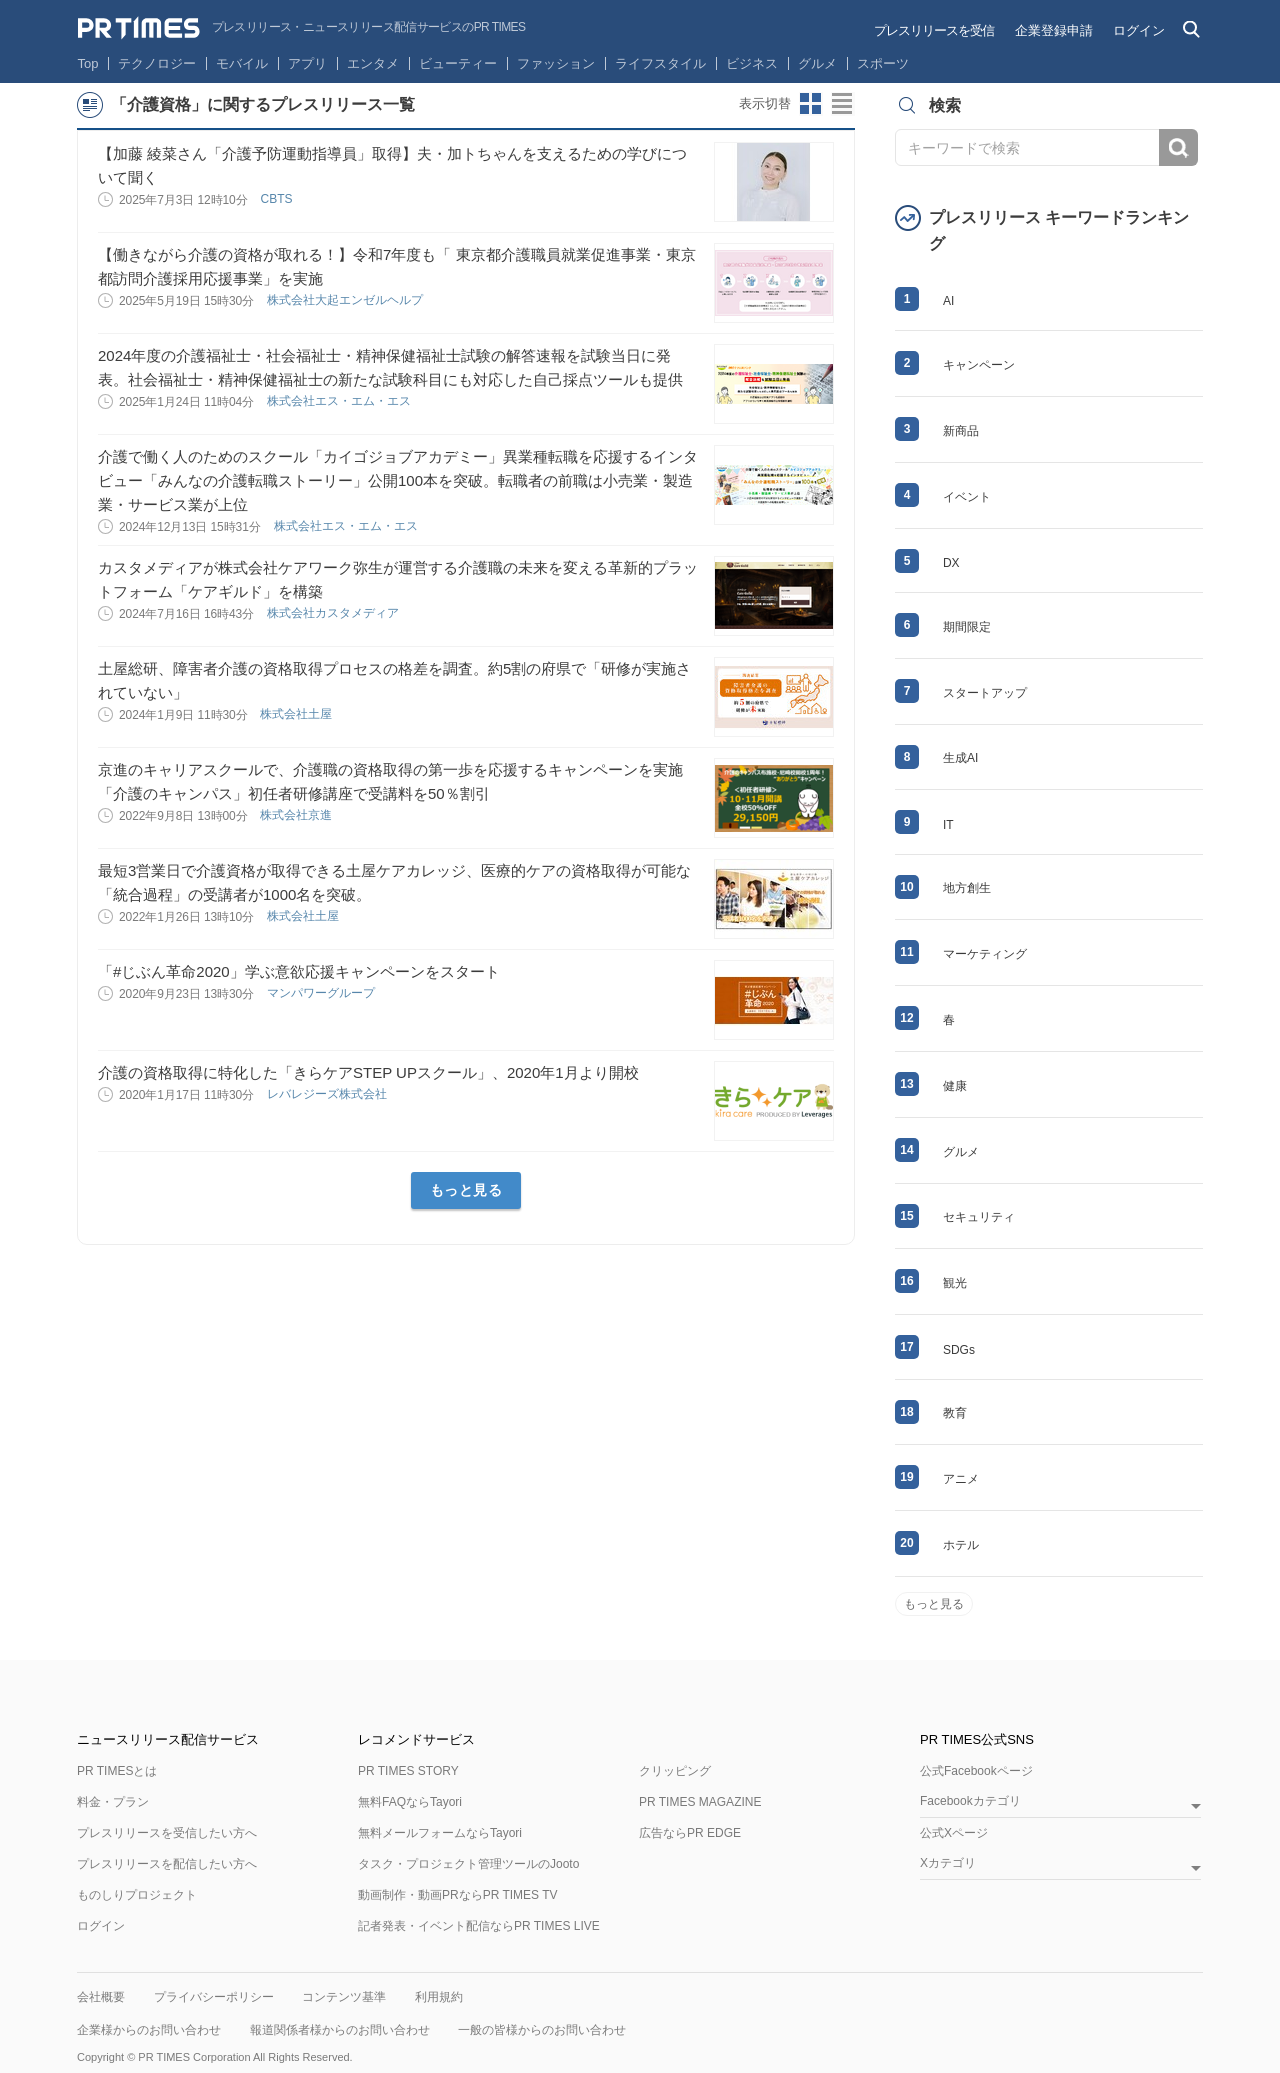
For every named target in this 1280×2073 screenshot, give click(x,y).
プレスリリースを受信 (934, 30)
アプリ (307, 63)
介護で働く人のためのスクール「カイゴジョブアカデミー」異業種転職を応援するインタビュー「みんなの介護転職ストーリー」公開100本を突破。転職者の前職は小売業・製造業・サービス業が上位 (398, 480)
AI (948, 301)
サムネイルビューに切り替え (811, 104)
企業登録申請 (1054, 30)
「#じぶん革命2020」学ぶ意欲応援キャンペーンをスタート (299, 971)
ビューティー (458, 63)
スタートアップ (985, 693)
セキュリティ (979, 1217)
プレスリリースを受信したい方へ (167, 1833)
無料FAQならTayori (410, 1802)
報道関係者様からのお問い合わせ (340, 2030)
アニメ (961, 1479)
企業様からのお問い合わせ (149, 2030)
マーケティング (985, 954)
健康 (955, 1086)
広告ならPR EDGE (690, 1833)
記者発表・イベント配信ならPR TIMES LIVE (479, 1926)
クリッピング (675, 1771)
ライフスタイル (660, 63)
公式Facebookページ (976, 1771)
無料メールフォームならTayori (440, 1833)
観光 (955, 1283)
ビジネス (752, 63)
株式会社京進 (297, 815)
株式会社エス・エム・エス (340, 401)
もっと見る (466, 1190)
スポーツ (883, 63)
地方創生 (967, 888)
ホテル (961, 1545)
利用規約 (439, 1997)
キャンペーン (979, 365)
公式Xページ (954, 1833)
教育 (955, 1413)
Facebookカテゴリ (970, 1801)
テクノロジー (157, 63)
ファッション (556, 63)
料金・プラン (113, 1802)
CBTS (277, 199)
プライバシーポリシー (214, 1997)
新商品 (961, 431)
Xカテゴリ (948, 1863)
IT (948, 825)
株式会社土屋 (297, 714)
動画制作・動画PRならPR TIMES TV (458, 1895)
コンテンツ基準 (344, 1997)
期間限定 (967, 627)
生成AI (960, 758)
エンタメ (373, 63)
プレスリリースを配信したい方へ (167, 1864)
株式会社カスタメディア (334, 613)
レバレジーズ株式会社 (328, 1094)
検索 (1178, 147)
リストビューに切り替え (843, 104)
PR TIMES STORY (408, 1771)
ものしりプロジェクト (137, 1895)
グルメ (817, 63)
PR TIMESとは (117, 1771)
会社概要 (101, 1997)
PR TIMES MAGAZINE (700, 1802)
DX (951, 563)
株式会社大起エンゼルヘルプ (346, 300)
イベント (967, 497)
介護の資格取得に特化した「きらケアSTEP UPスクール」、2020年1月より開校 (368, 1072)
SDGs (959, 1350)
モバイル (242, 63)
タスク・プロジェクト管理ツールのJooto (468, 1864)
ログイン (1139, 30)
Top (88, 63)
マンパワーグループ (322, 993)
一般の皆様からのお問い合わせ (542, 2030)
